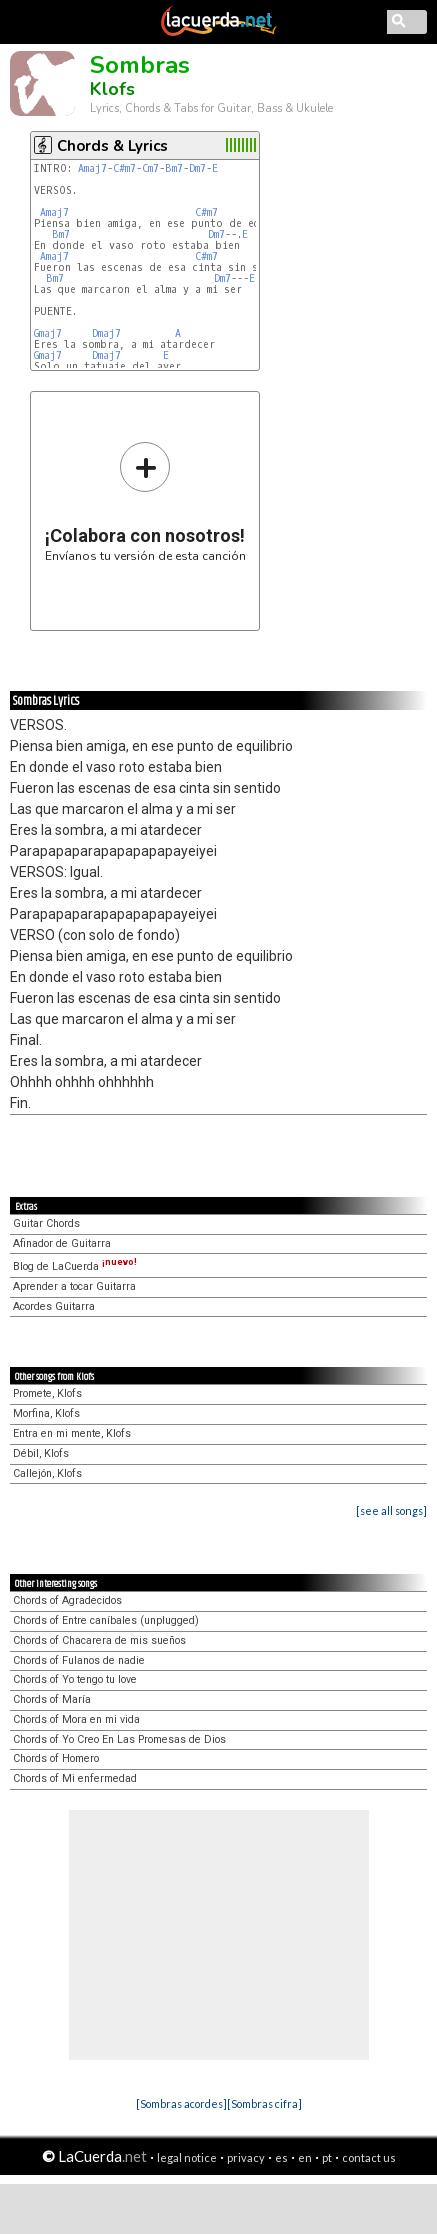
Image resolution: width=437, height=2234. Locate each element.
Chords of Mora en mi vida (76, 1719)
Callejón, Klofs (47, 1473)
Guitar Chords (46, 1223)
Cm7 (150, 168)
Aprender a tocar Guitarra (74, 1286)
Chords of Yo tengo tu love (75, 1679)
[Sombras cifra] (264, 2103)
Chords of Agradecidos (67, 1600)
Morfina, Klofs (46, 1413)
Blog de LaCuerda (75, 1266)
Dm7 (197, 168)
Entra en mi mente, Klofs (72, 1433)
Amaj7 (92, 168)
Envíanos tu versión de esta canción (145, 501)
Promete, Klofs (47, 1393)
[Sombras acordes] (181, 2103)
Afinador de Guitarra (62, 1243)
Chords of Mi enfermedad (75, 1778)
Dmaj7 (106, 333)
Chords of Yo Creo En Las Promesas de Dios (119, 1739)
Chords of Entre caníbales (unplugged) (106, 1620)
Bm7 (174, 168)
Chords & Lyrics (112, 146)
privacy (246, 2157)
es (281, 2157)
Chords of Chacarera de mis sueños (99, 1640)
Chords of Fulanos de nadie (79, 1660)
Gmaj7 (48, 333)
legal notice (187, 2157)
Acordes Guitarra (54, 1306)
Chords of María (52, 1699)
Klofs (112, 89)
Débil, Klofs (41, 1453)
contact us (369, 2157)
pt (327, 2157)
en (305, 2157)
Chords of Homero (56, 1758)
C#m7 (124, 168)
